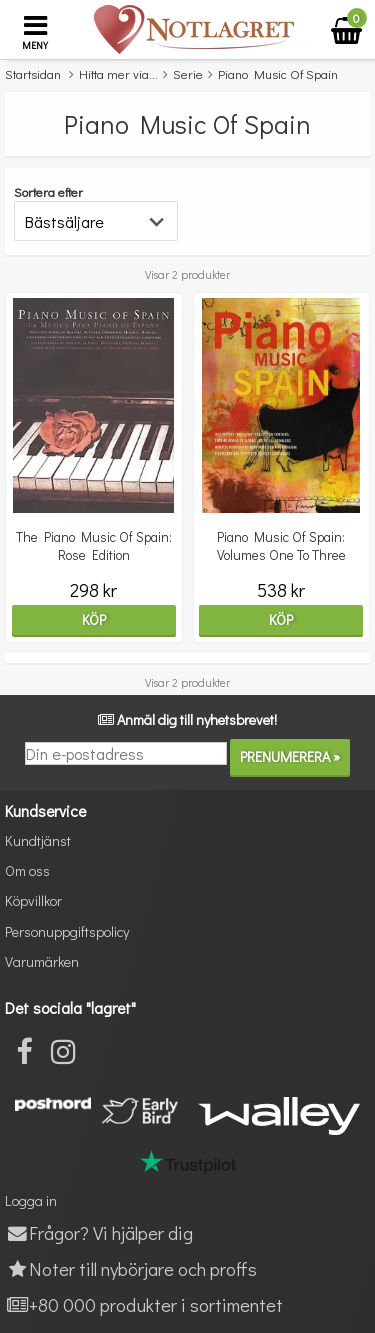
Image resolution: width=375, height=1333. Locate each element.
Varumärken (42, 961)
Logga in (31, 1200)
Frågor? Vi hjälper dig (99, 1232)
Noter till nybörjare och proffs (131, 1268)
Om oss (27, 870)
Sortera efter (48, 191)
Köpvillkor (33, 900)
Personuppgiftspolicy (67, 931)
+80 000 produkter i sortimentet (144, 1304)
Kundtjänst (38, 840)
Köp (94, 619)
